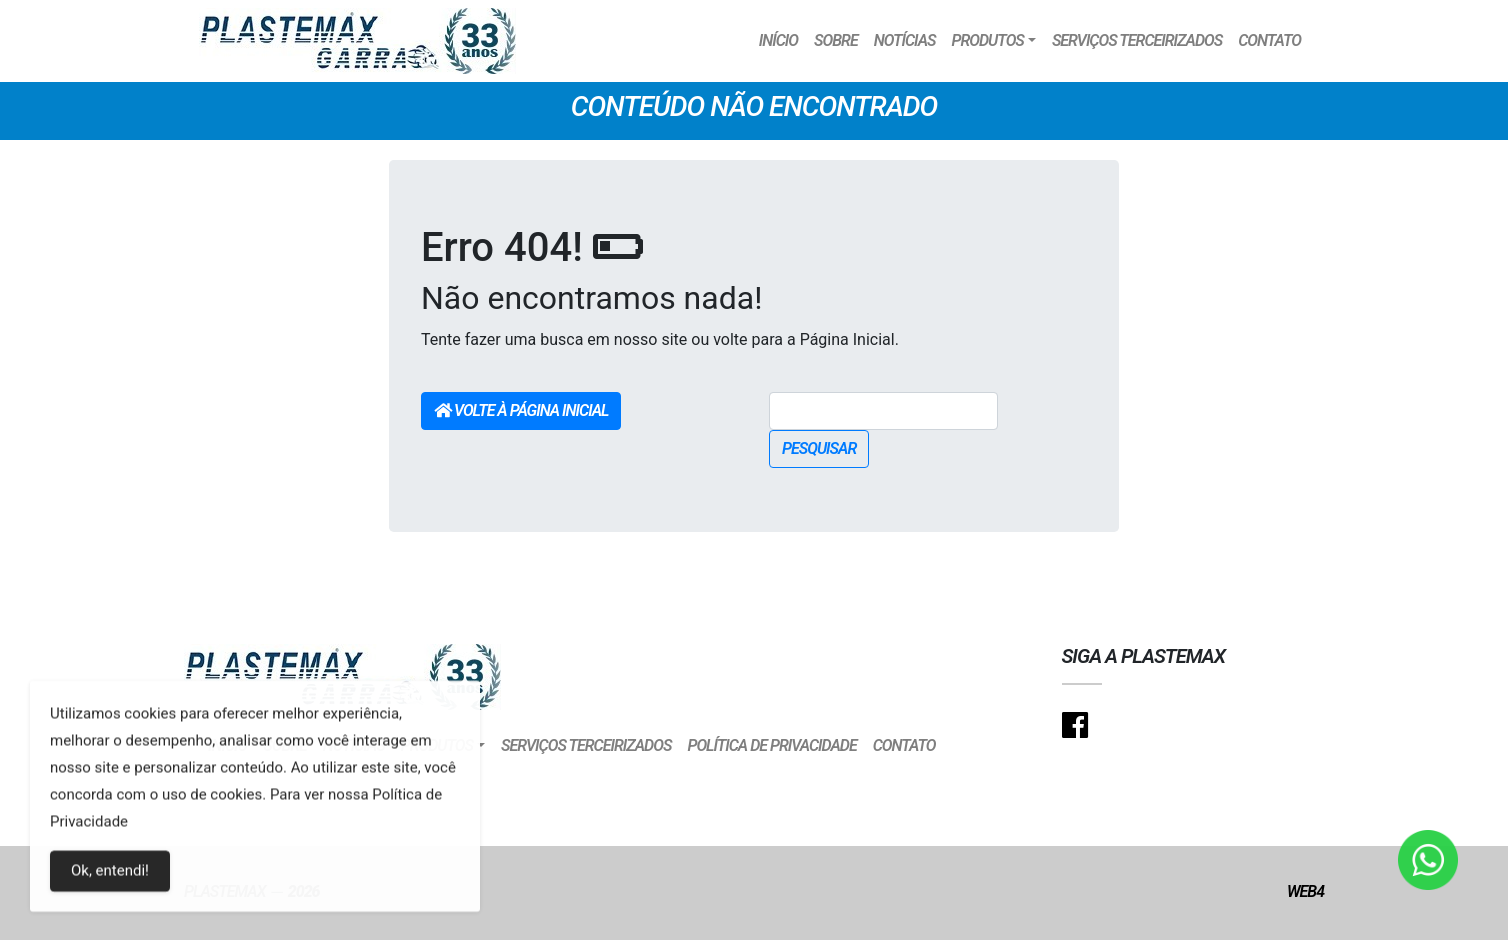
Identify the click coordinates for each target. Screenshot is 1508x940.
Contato (1269, 40)
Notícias (905, 40)
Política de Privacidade (771, 745)
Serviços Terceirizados (1137, 40)
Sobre (836, 40)
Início (778, 40)
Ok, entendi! (110, 878)
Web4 (1305, 891)
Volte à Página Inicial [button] (521, 410)
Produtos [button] (987, 40)
